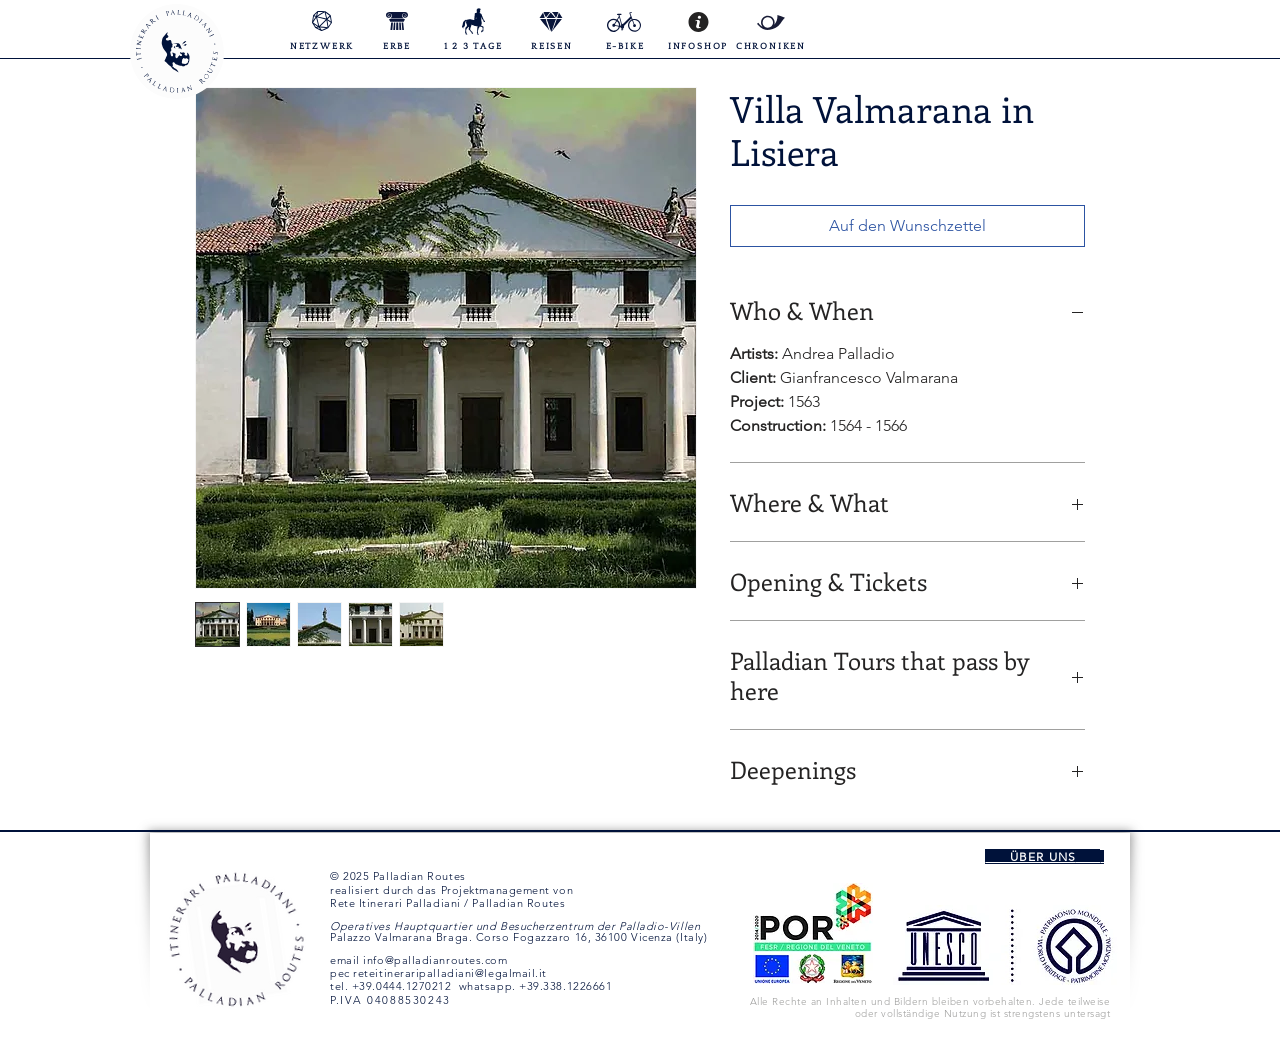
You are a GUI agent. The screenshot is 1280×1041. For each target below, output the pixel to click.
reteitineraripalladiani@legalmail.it (450, 973)
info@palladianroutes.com (435, 960)
